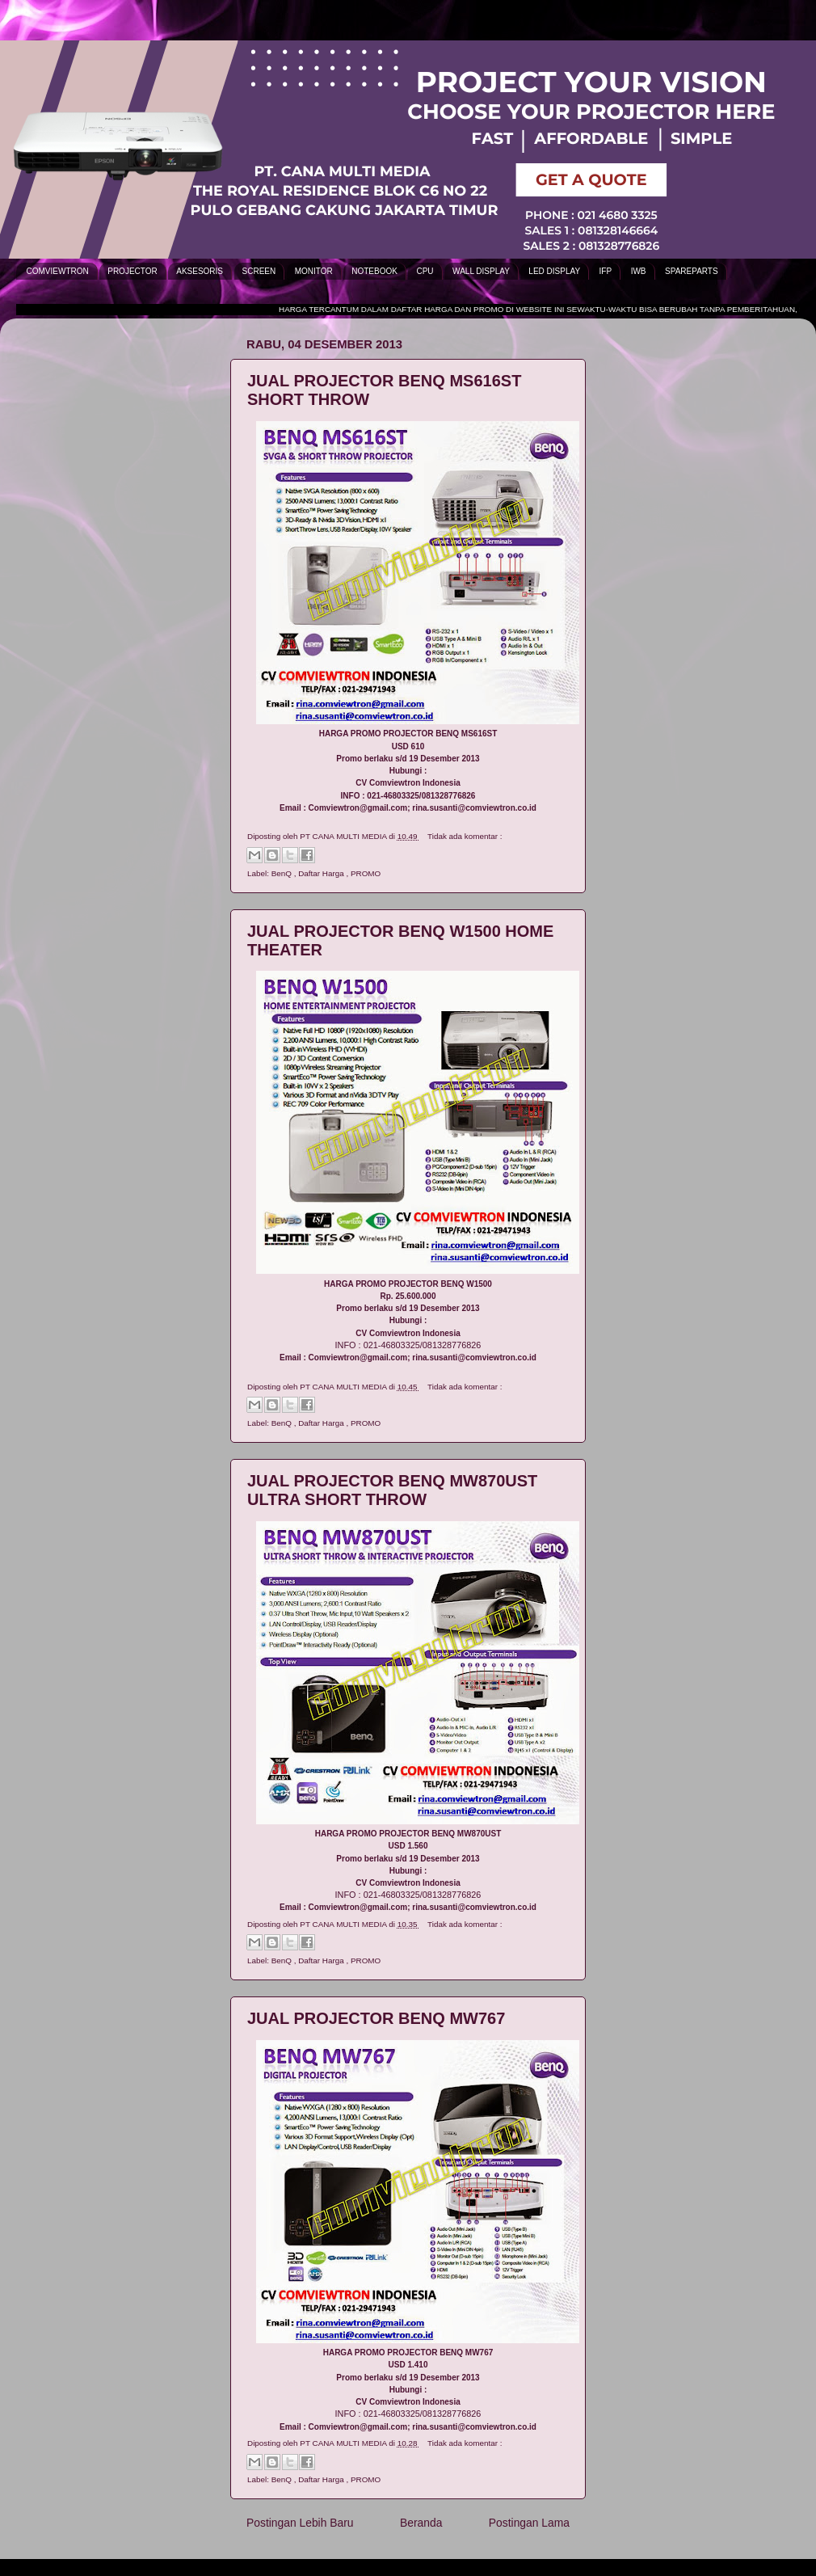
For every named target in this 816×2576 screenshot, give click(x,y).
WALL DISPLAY (481, 271)
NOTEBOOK (374, 271)
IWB (638, 271)
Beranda (421, 2522)
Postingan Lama (529, 2522)
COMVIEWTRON (58, 271)
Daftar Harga (322, 873)
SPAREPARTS (691, 271)
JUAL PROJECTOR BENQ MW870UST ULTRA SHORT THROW (392, 1490)
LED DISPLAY (554, 271)
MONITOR (314, 271)
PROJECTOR (132, 271)
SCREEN (259, 271)
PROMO (366, 873)
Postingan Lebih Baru (300, 2522)
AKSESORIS (199, 271)
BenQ (282, 873)
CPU (424, 271)
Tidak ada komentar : (464, 836)
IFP (605, 271)
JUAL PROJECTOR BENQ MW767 (376, 2018)
